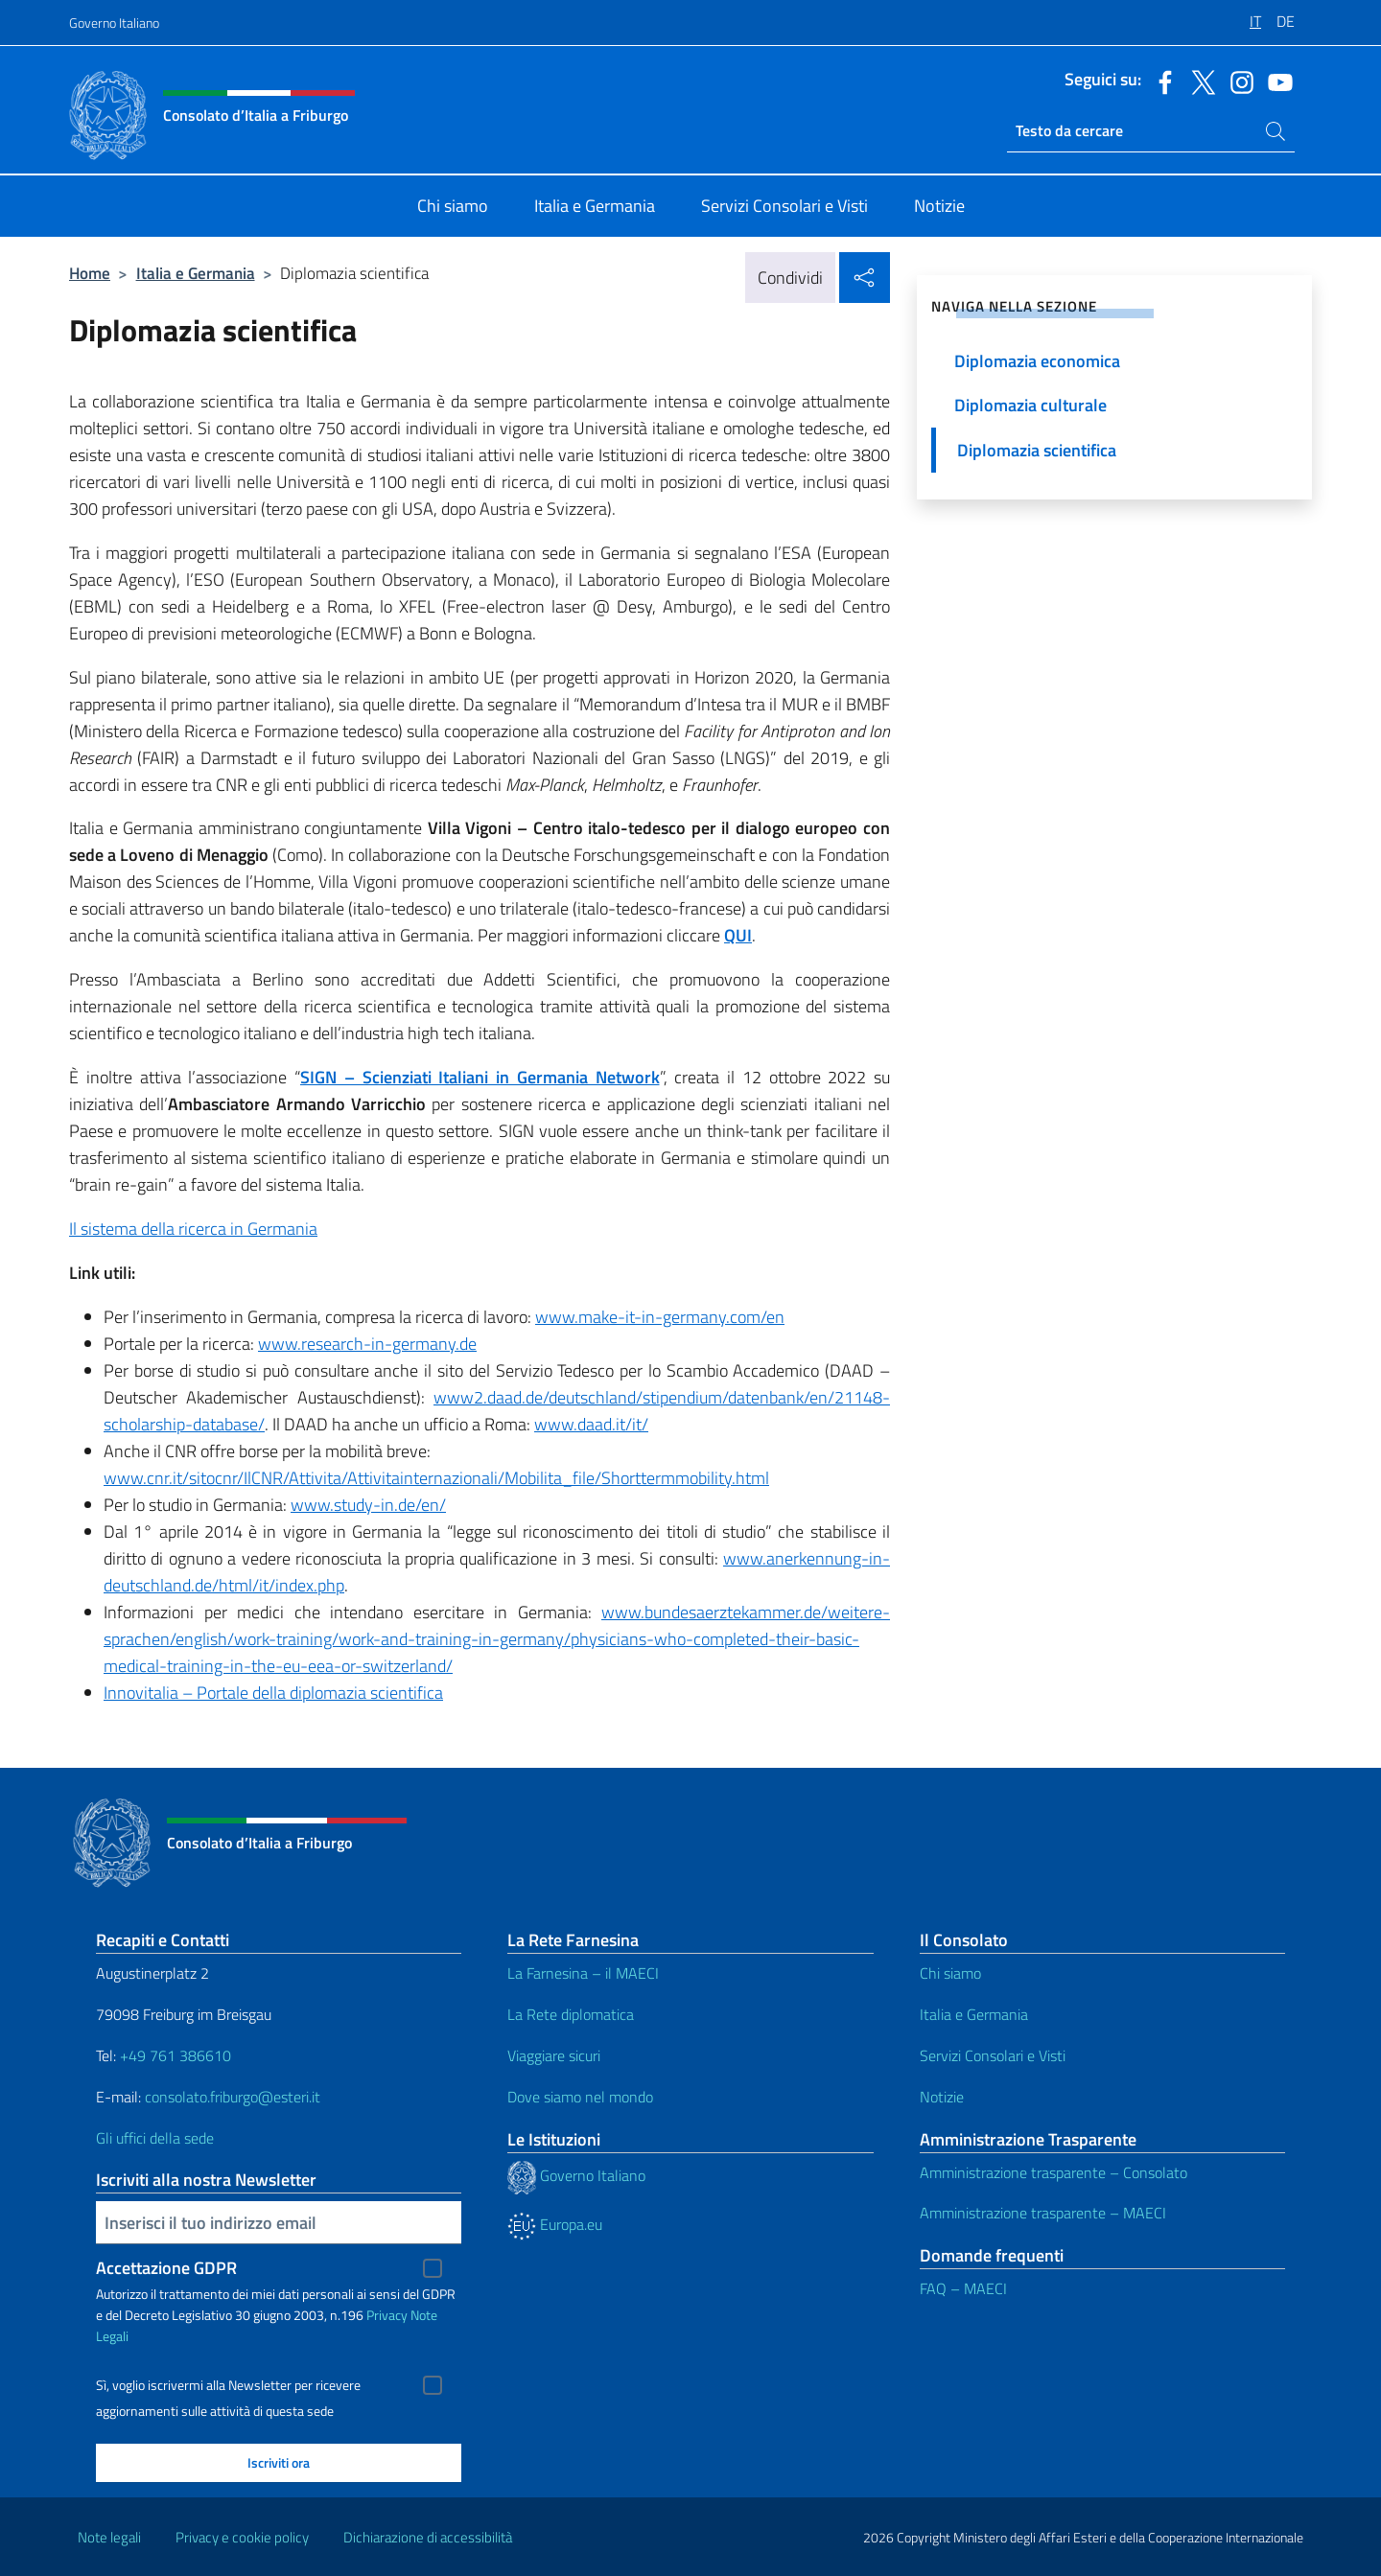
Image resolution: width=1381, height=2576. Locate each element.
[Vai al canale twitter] (1199, 80)
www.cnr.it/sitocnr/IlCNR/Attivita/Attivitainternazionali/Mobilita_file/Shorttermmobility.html (436, 1478)
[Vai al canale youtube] (1275, 80)
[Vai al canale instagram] (1237, 80)
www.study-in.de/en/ (368, 1505)
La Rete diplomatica (570, 2014)
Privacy (387, 2315)
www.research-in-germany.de (367, 1344)
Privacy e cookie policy (242, 2537)
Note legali (109, 2537)
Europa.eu (554, 2224)
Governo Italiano (114, 22)
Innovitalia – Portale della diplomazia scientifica (273, 1693)
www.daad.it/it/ (591, 1424)
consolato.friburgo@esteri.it (232, 2096)
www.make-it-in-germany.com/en (659, 1317)
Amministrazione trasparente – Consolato (1053, 2172)
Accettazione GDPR (166, 2268)
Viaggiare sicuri (553, 2055)
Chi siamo (950, 1972)
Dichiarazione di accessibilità (427, 2537)
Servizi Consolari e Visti (992, 2055)
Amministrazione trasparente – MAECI (1043, 2212)
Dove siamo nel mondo (580, 2096)
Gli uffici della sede (155, 2137)
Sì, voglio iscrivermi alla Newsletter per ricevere (228, 2385)
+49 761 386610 (175, 2055)
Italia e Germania (195, 273)
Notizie (942, 2096)
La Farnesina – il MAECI (583, 1972)
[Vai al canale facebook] (1160, 80)
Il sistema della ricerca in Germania (193, 1229)
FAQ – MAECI (963, 2288)
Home (89, 273)
